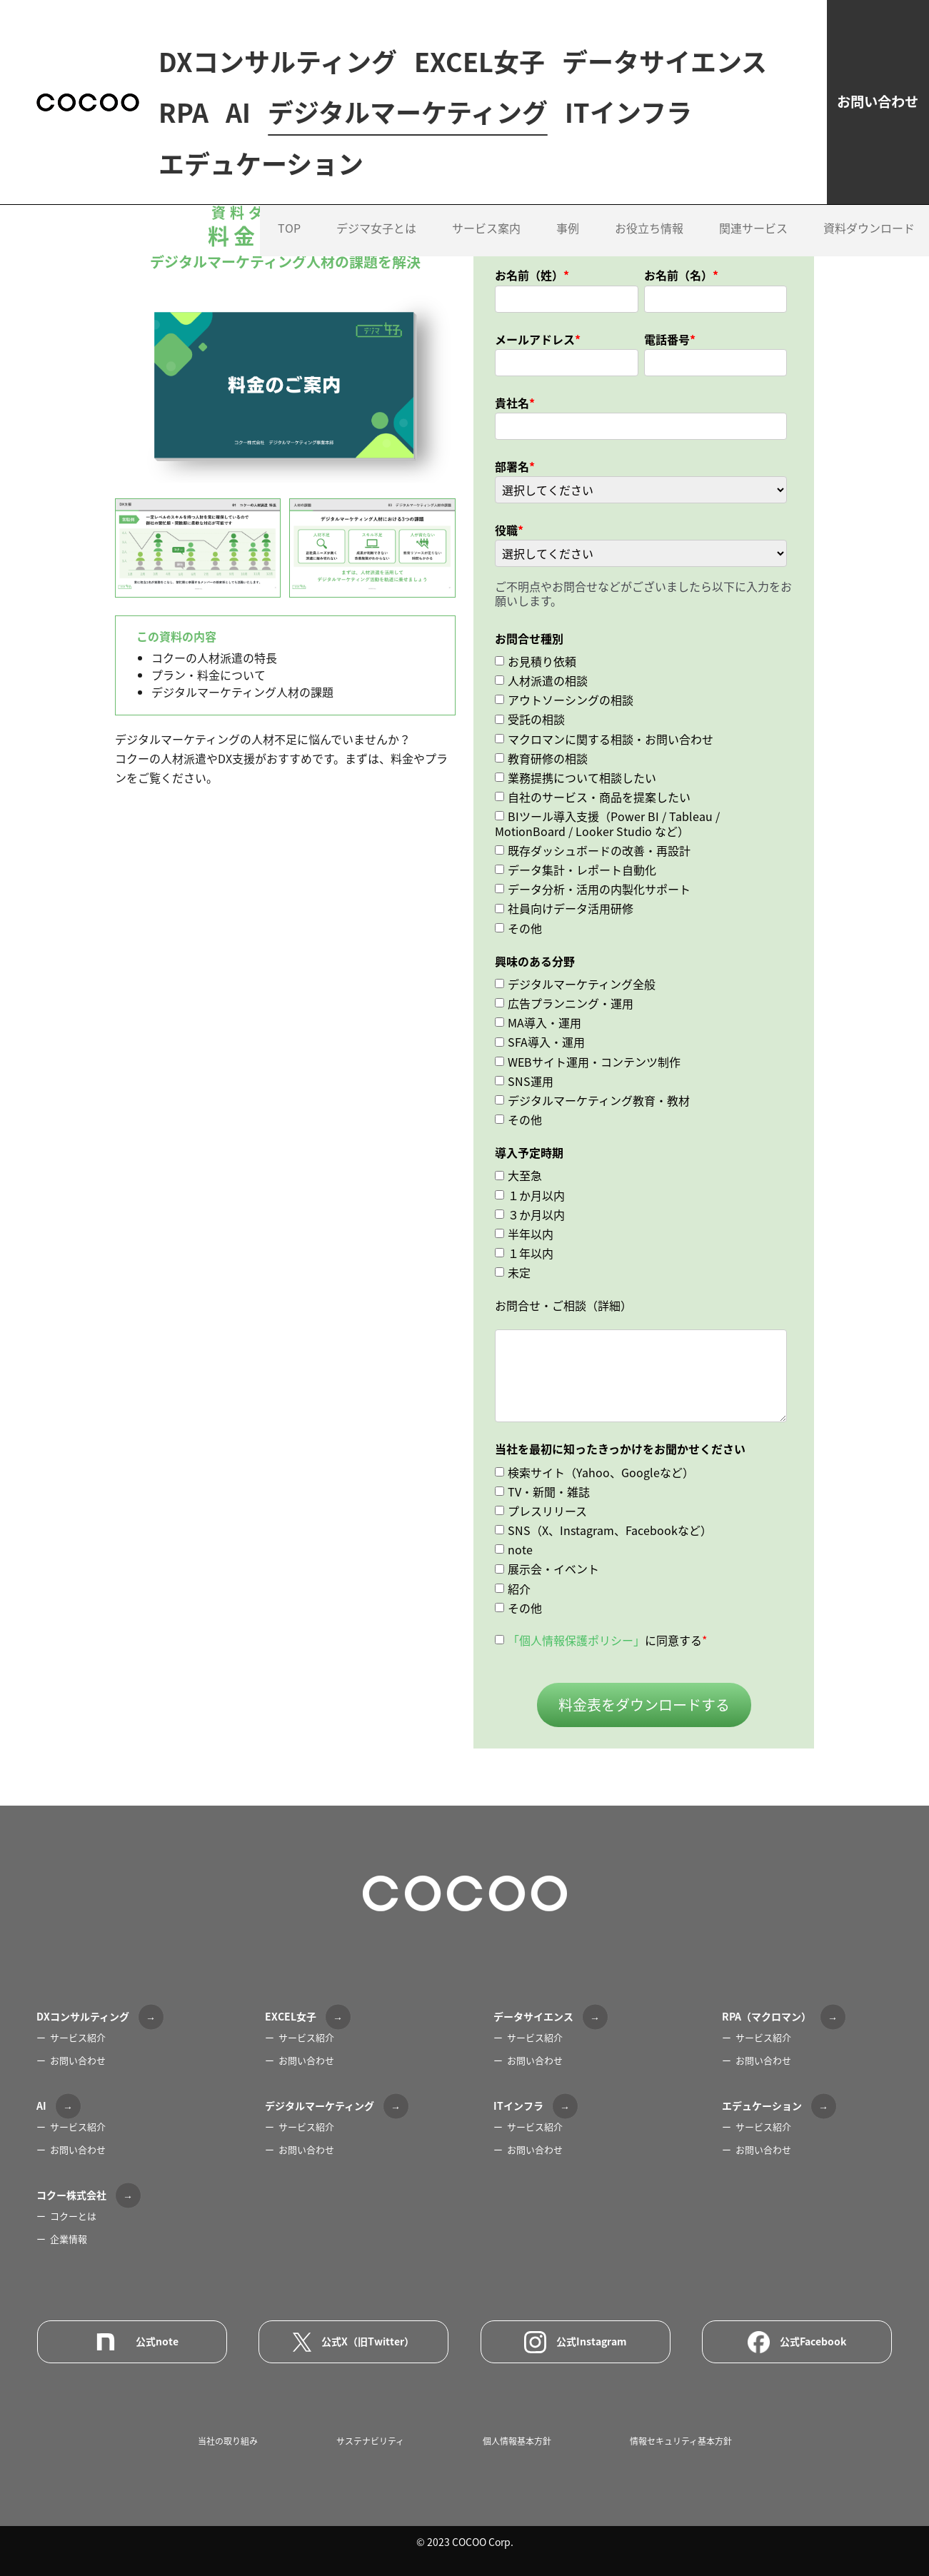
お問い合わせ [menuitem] (78, 2060)
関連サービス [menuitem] (753, 279)
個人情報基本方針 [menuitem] (517, 2441)
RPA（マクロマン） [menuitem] (766, 2016)
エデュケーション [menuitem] (261, 214)
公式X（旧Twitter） (353, 2342)
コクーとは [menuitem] (73, 2216)
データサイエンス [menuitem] (261, 112)
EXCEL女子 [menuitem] (479, 62)
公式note (132, 2342)
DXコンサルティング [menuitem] (278, 62)
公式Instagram (575, 2342)
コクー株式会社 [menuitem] (71, 2195)
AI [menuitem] (460, 112)
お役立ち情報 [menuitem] (649, 279)
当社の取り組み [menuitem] (228, 2441)
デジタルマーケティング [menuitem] (298, 164)
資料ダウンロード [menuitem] (869, 279)
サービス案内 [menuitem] (486, 279)
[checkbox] (641, 791)
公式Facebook (797, 2342)
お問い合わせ (835, 127)
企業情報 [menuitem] (68, 2238)
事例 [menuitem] (567, 279)
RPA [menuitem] (406, 112)
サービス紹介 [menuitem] (78, 2037)
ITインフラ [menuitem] (519, 164)
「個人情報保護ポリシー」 (576, 1640)
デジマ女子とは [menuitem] (376, 279)
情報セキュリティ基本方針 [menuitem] (681, 2441)
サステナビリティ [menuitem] (370, 2441)
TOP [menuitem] (289, 279)
